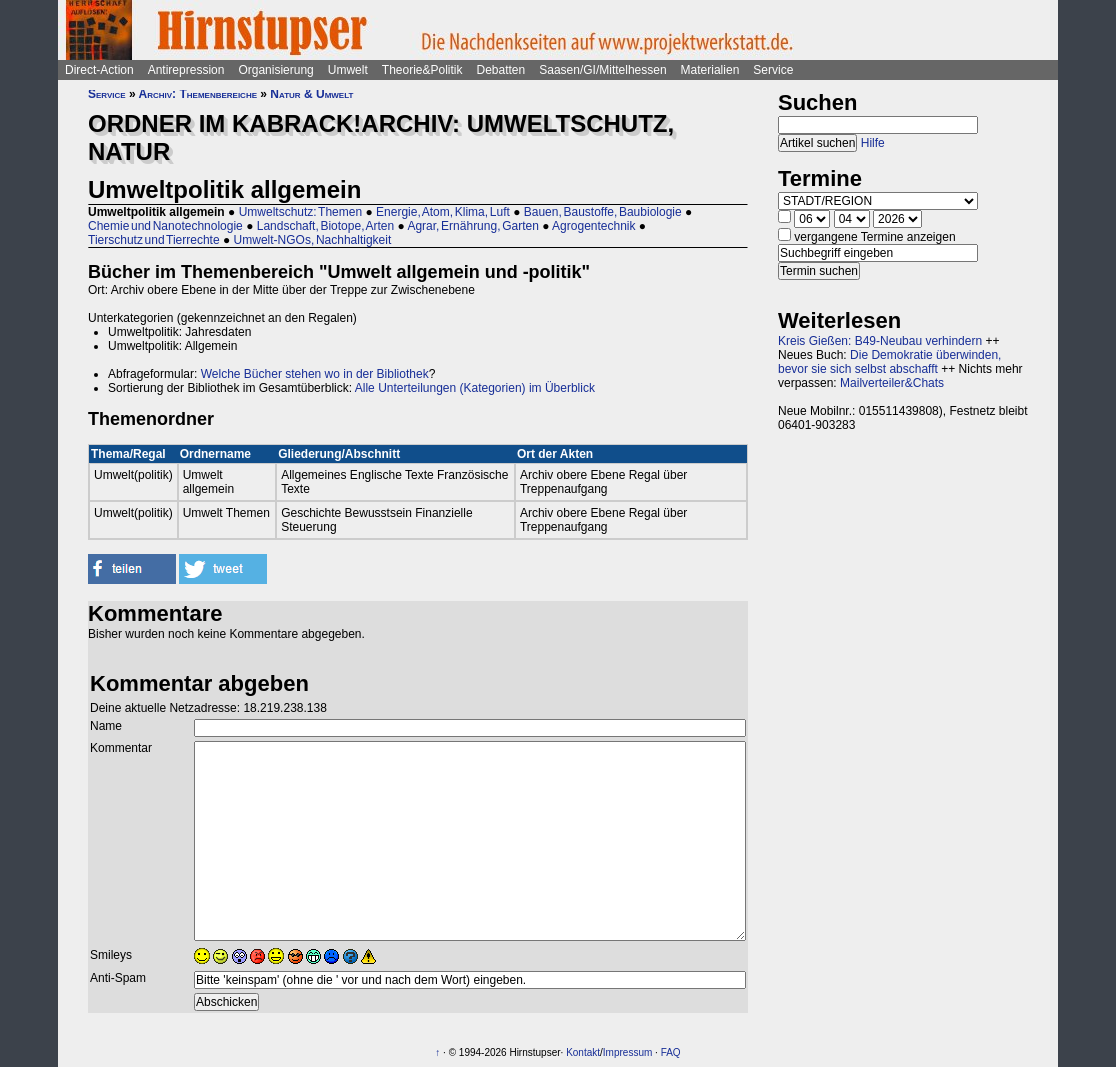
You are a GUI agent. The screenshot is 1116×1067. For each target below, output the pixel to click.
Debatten (501, 70)
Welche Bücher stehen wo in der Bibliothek (315, 374)
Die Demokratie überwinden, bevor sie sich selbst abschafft (889, 362)
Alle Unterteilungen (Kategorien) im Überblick (475, 388)
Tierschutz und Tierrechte (154, 240)
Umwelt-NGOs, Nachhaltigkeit (313, 240)
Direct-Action (99, 70)
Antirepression (186, 70)
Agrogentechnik (593, 226)
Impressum (627, 1052)
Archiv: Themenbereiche (198, 94)
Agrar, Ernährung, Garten (472, 226)
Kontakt (583, 1052)
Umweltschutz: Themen (301, 212)
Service (773, 70)
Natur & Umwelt (311, 94)
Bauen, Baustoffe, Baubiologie (603, 212)
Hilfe (873, 143)
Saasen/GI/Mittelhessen (602, 70)
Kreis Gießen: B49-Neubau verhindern (880, 341)
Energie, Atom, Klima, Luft (443, 212)
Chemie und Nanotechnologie (165, 226)
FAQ (671, 1052)
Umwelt (348, 70)
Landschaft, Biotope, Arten (325, 226)
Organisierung (275, 70)
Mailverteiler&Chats (892, 383)
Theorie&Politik (422, 70)
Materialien (710, 70)
